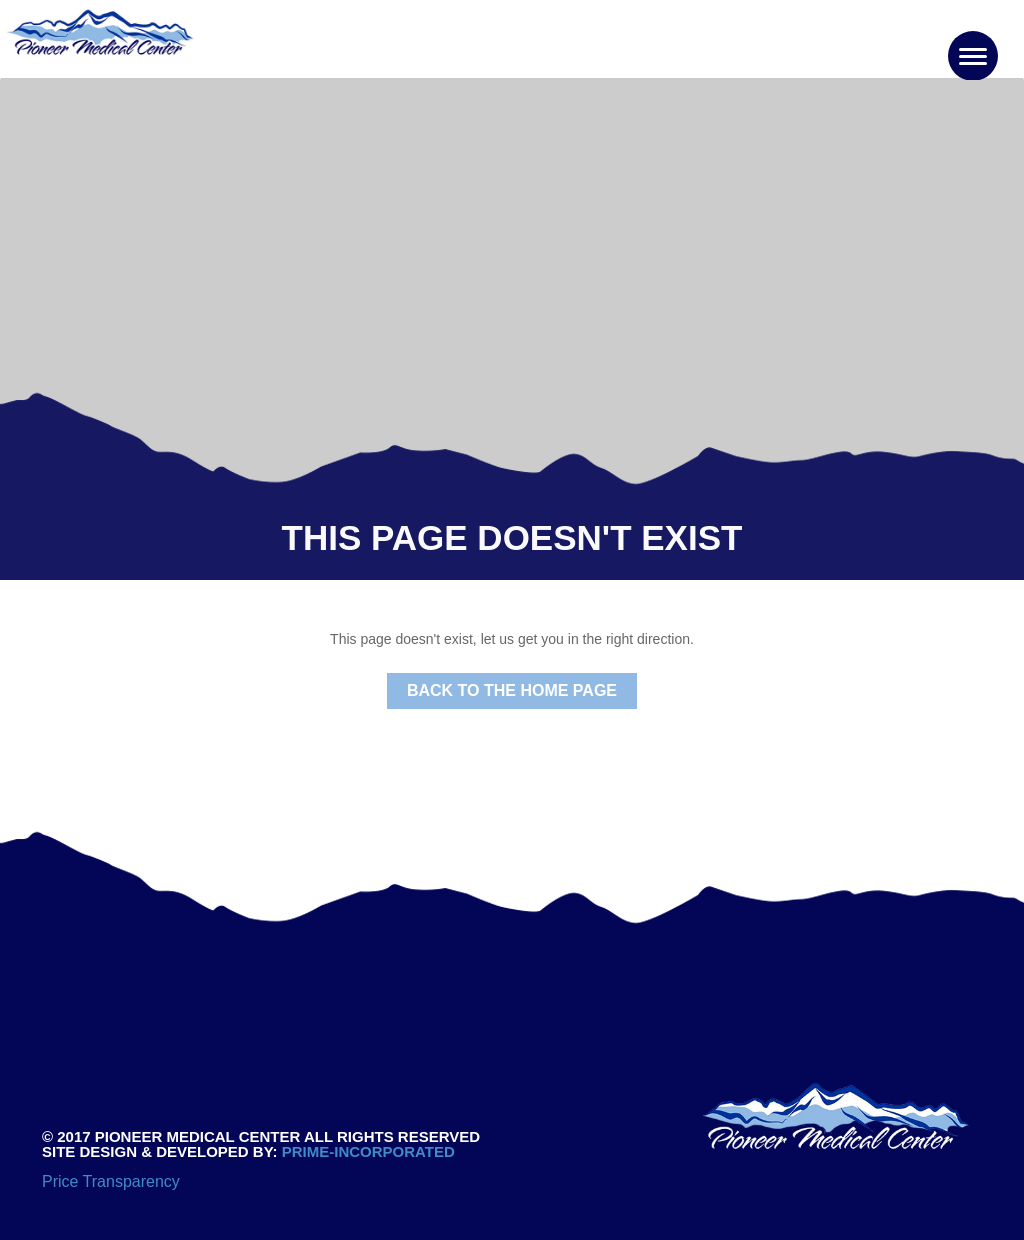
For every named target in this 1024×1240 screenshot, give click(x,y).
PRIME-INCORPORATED (366, 1151)
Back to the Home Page (512, 690)
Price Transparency (111, 1181)
